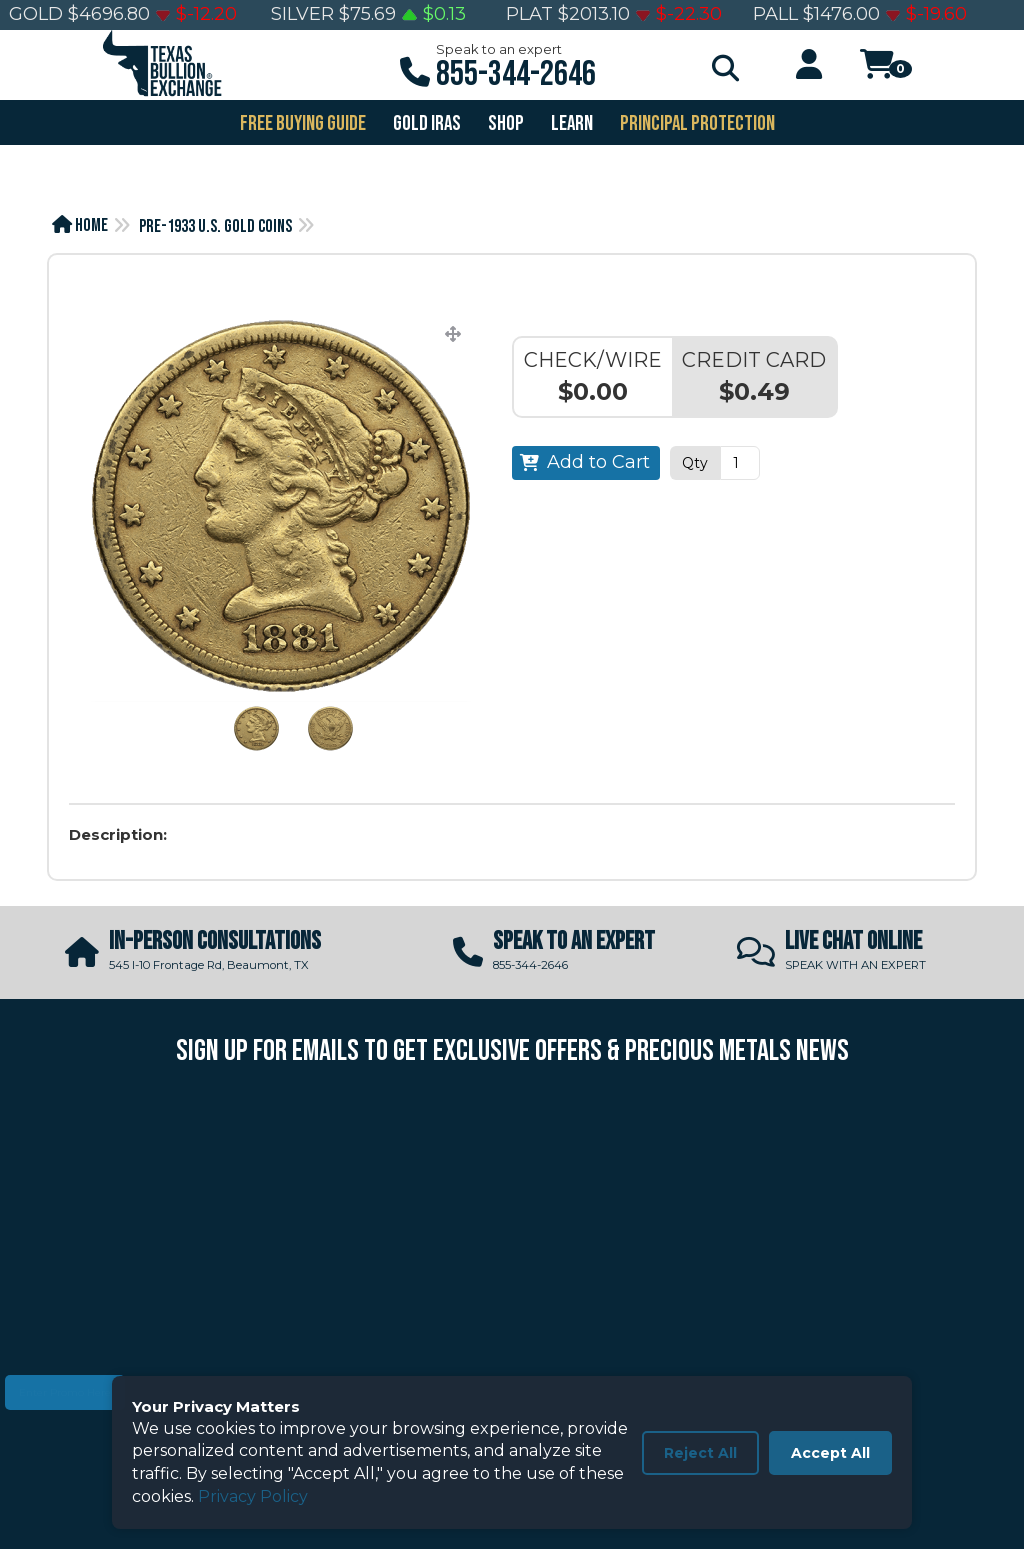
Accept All (830, 1453)
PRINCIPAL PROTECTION (696, 123)
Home (80, 225)
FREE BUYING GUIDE (301, 123)
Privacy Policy (253, 1496)
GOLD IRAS (425, 123)
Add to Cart (598, 462)
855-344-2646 (516, 74)
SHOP (504, 123)
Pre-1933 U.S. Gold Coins (215, 226)
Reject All (700, 1453)
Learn (570, 123)
